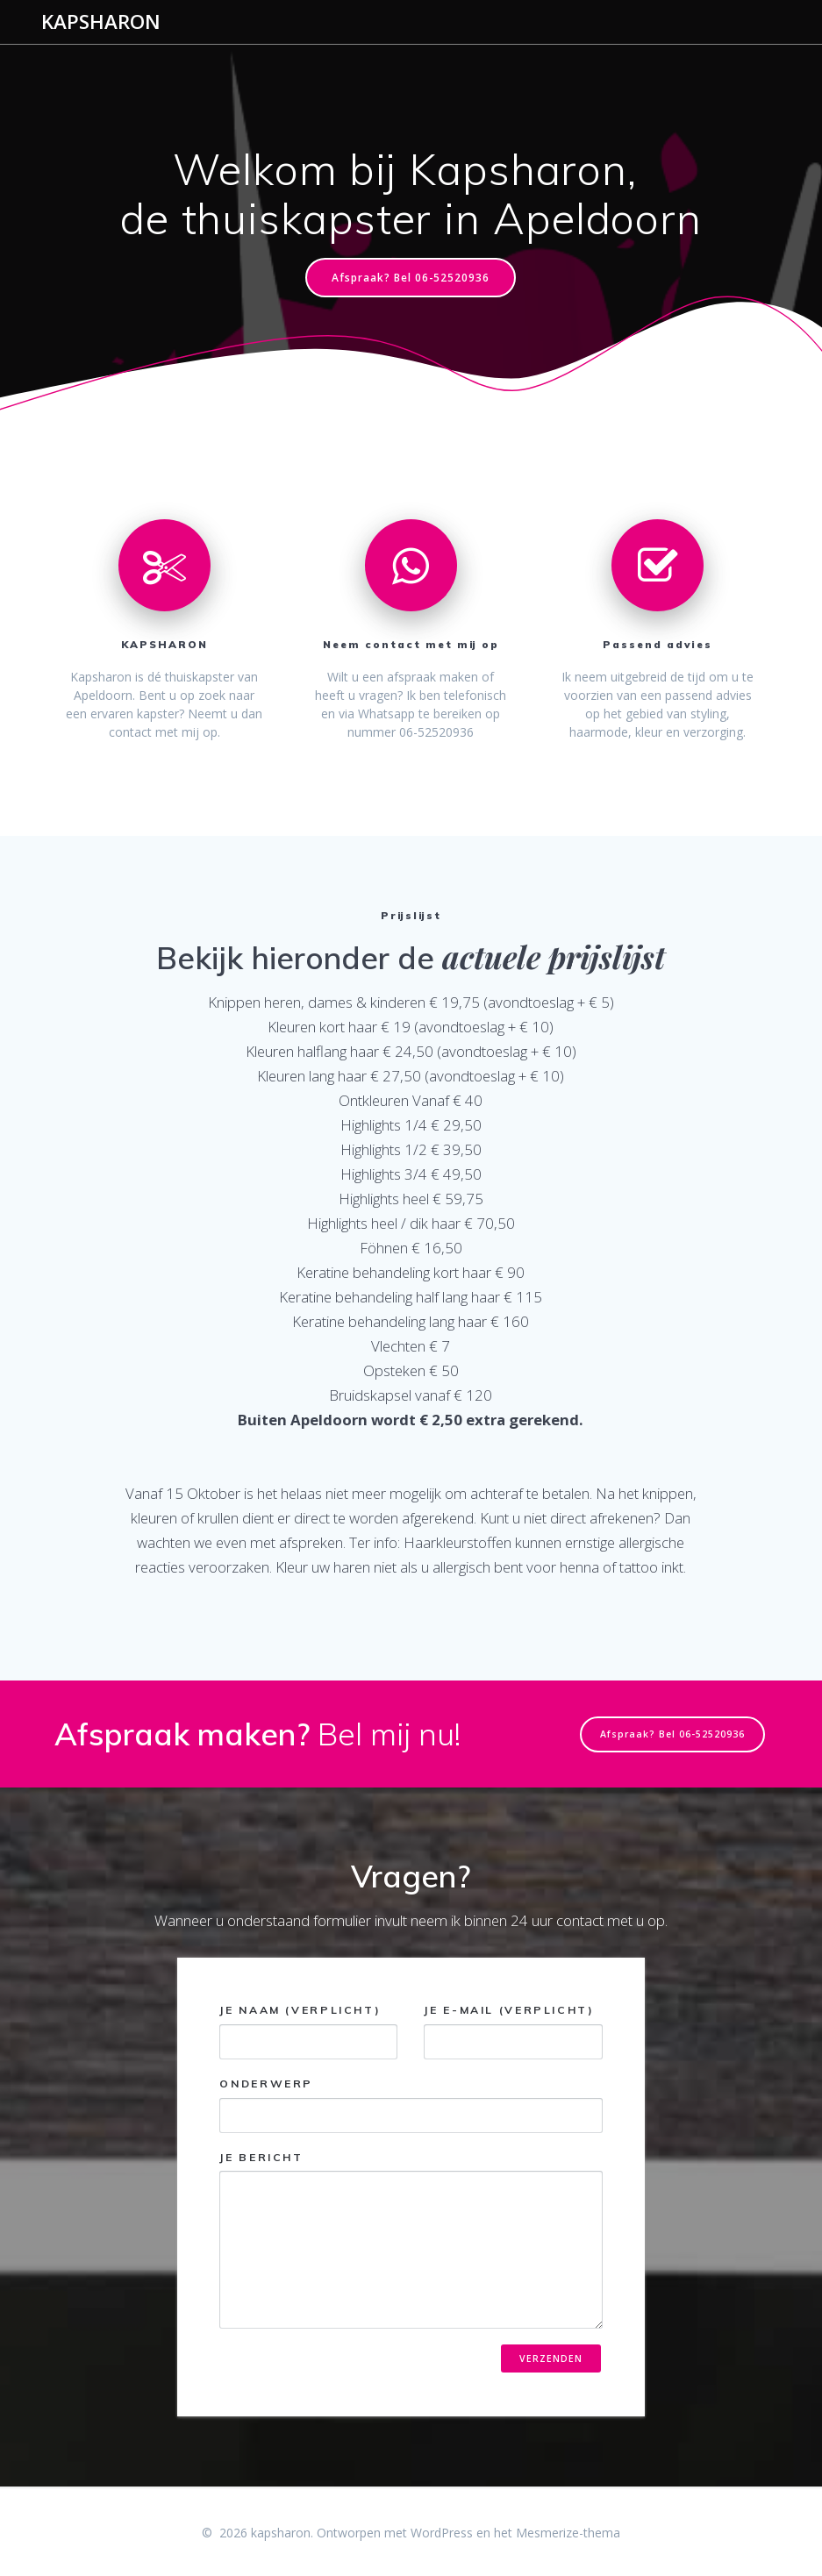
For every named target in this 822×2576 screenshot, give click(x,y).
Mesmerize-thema (568, 2532)
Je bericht (410, 2240)
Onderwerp (410, 2105)
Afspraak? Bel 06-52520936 (411, 277)
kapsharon (101, 22)
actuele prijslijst (553, 956)
